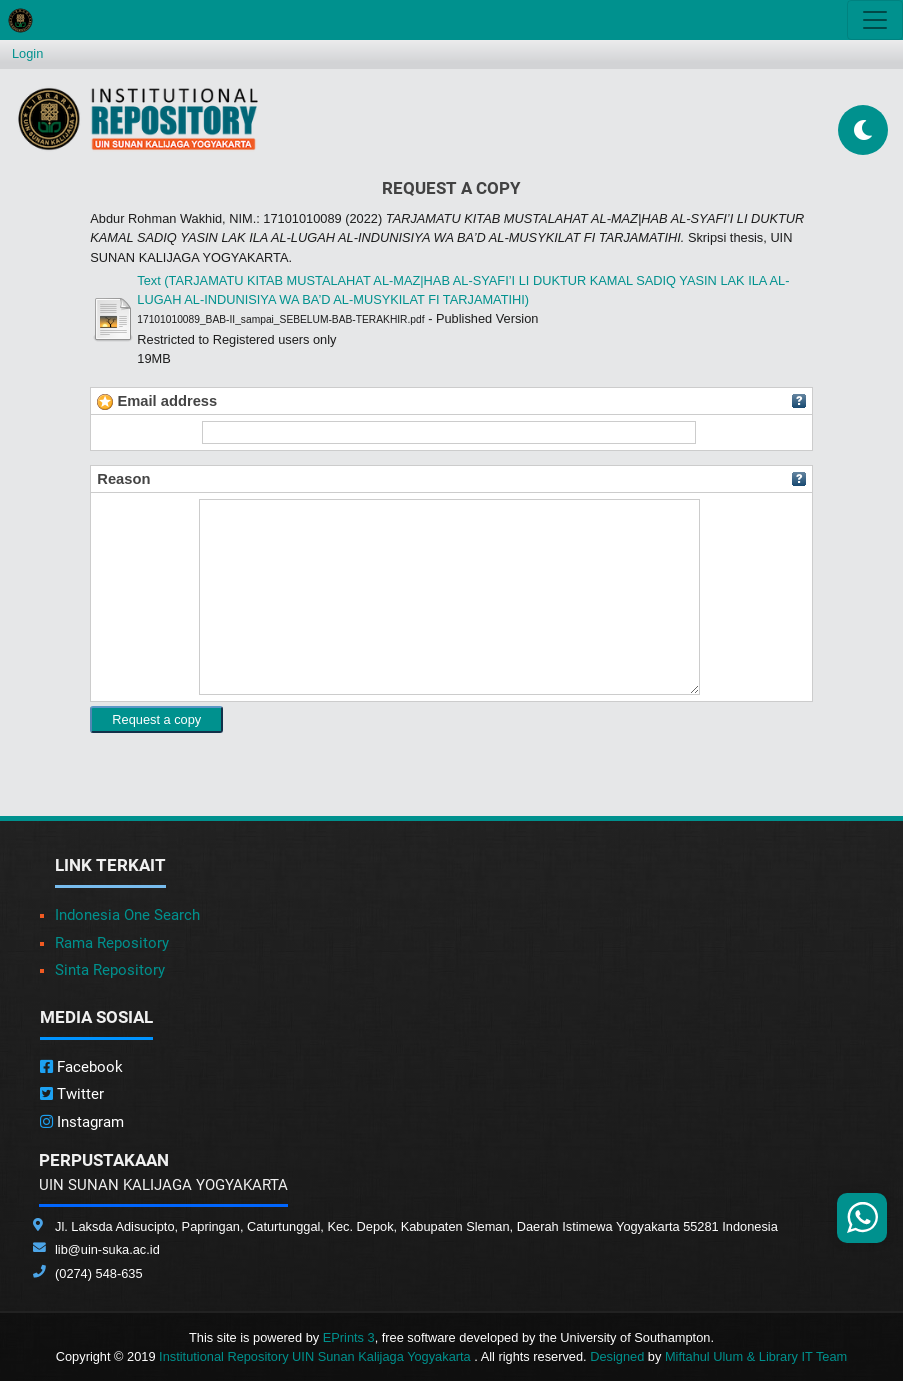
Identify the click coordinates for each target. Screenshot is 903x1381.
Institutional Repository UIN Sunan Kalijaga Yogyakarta (316, 1356)
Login (27, 53)
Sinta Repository (110, 970)
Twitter (72, 1094)
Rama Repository (112, 943)
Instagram (82, 1122)
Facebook (81, 1067)
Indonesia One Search (127, 915)
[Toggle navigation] (875, 20)
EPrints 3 (349, 1337)
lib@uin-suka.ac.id (107, 1249)
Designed (617, 1356)
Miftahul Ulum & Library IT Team (756, 1356)
